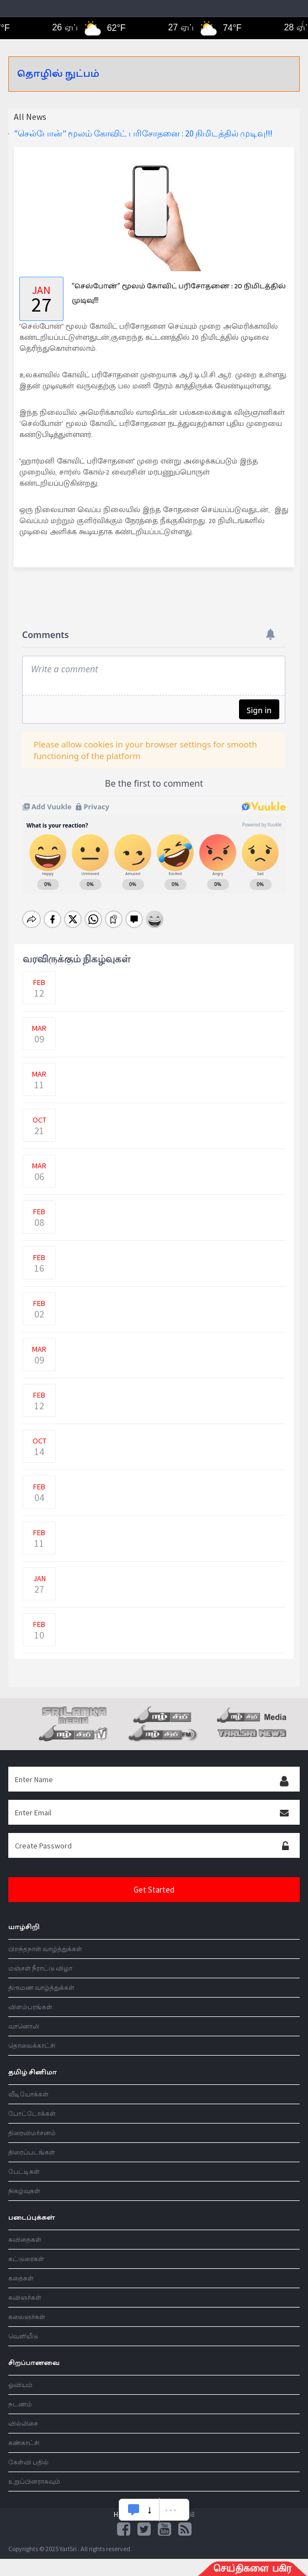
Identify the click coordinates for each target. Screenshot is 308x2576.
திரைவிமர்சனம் (32, 2123)
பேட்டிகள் (24, 2162)
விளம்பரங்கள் (30, 1997)
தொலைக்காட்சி (31, 2036)
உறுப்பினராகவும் (34, 2472)
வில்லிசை (23, 2414)
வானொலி (23, 2017)
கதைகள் (21, 2268)
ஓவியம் (20, 2375)
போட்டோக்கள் (32, 2104)
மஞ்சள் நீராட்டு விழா (40, 1959)
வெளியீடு (23, 2326)
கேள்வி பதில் (28, 2452)
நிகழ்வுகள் (24, 2181)
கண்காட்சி (23, 2433)
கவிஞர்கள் (24, 2288)
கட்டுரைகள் (26, 2249)
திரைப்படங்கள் (31, 2142)
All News (30, 116)
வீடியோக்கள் (28, 2084)
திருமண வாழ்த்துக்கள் (41, 1978)
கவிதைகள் (24, 2230)
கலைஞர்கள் (26, 2307)
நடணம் (20, 2394)
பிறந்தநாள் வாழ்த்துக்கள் (45, 1939)
